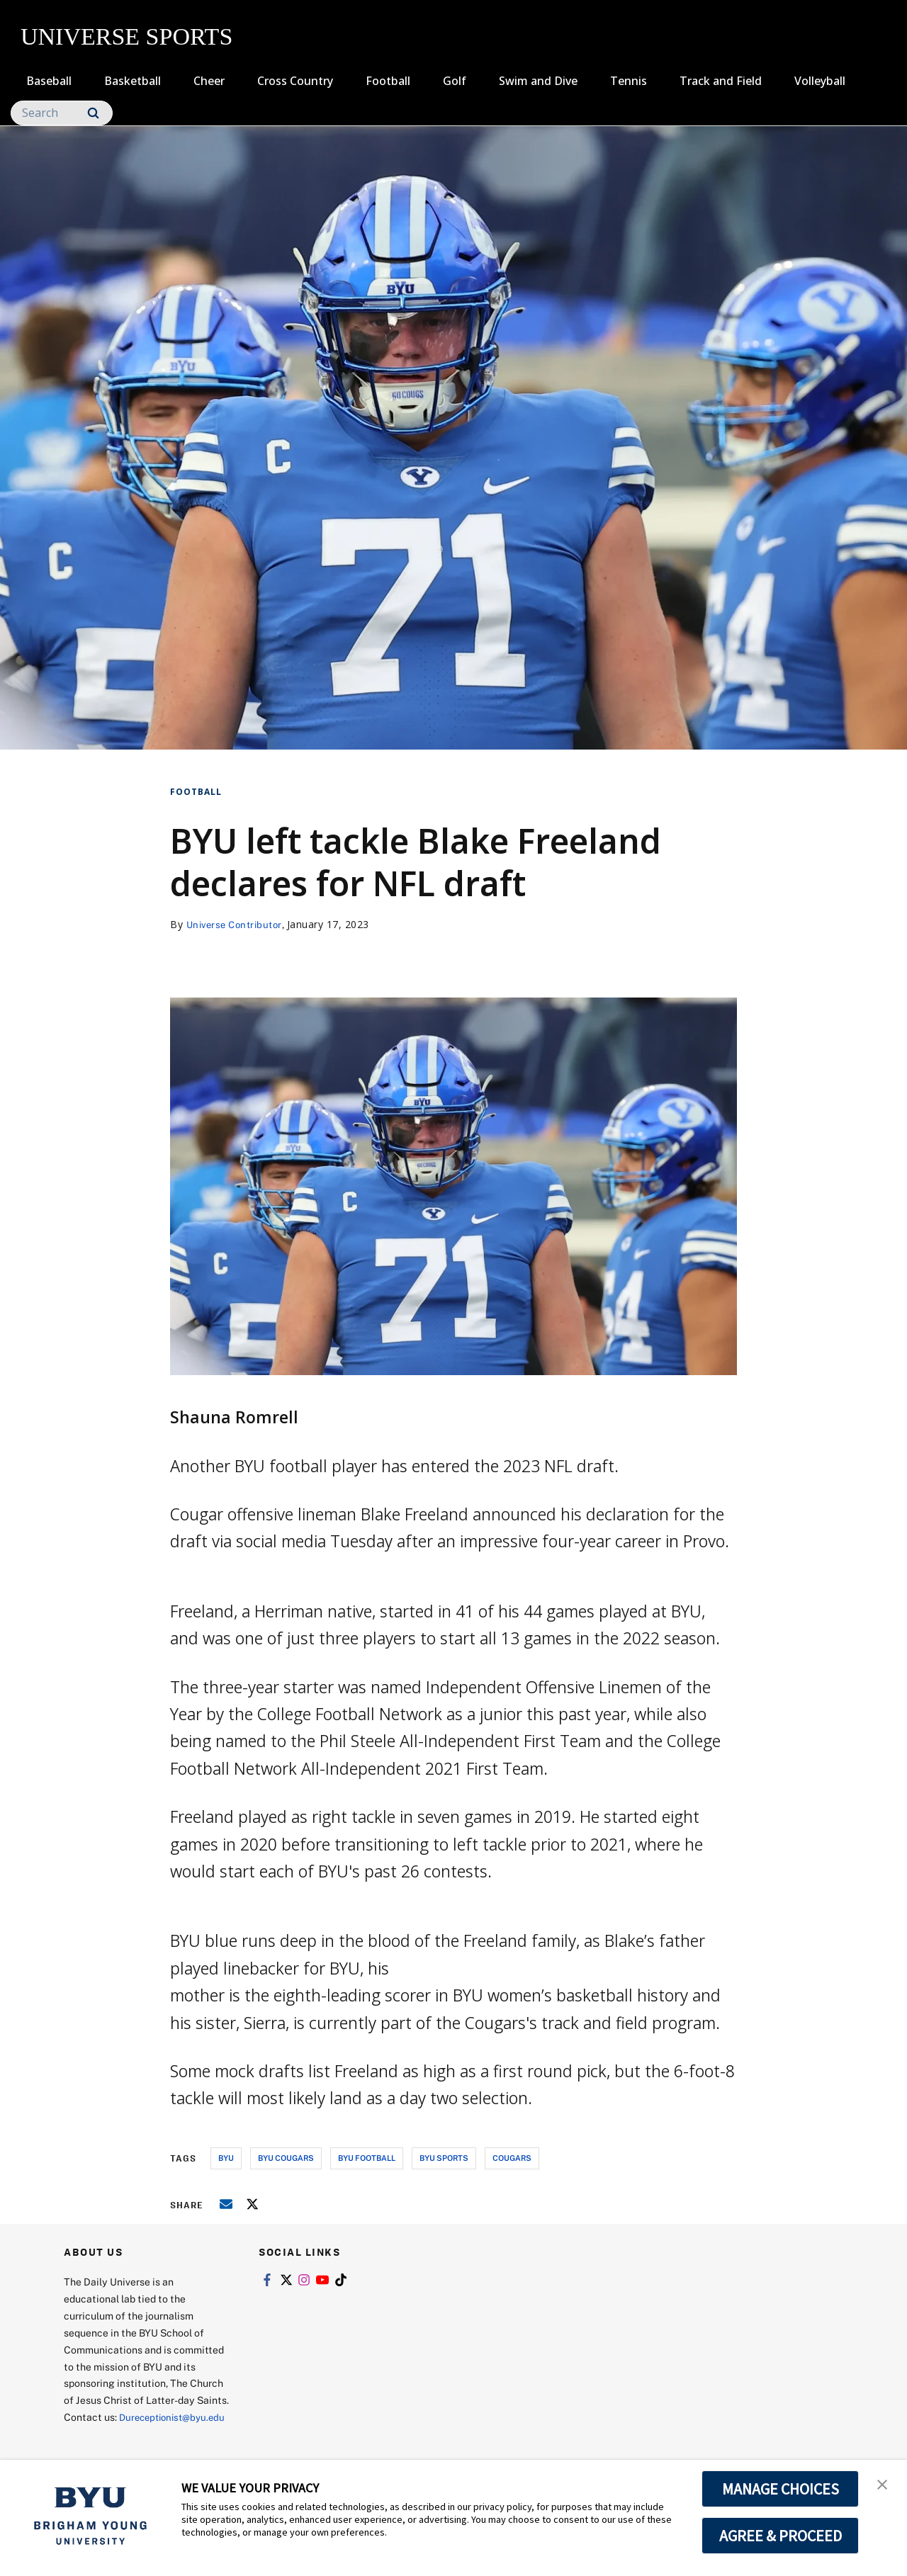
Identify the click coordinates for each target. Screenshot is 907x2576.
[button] (883, 2485)
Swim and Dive (538, 81)
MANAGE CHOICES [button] (780, 2489)
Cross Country (295, 81)
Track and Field (721, 81)
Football (388, 81)
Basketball (132, 81)
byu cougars (286, 2157)
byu (226, 2157)
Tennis (628, 81)
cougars (511, 2157)
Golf (454, 81)
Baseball (49, 81)
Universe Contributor (237, 924)
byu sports (443, 2157)
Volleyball (819, 81)
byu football (366, 2157)
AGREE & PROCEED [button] (780, 2536)
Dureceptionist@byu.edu (121, 2434)
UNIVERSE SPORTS (126, 36)
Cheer (209, 81)
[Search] (62, 113)
